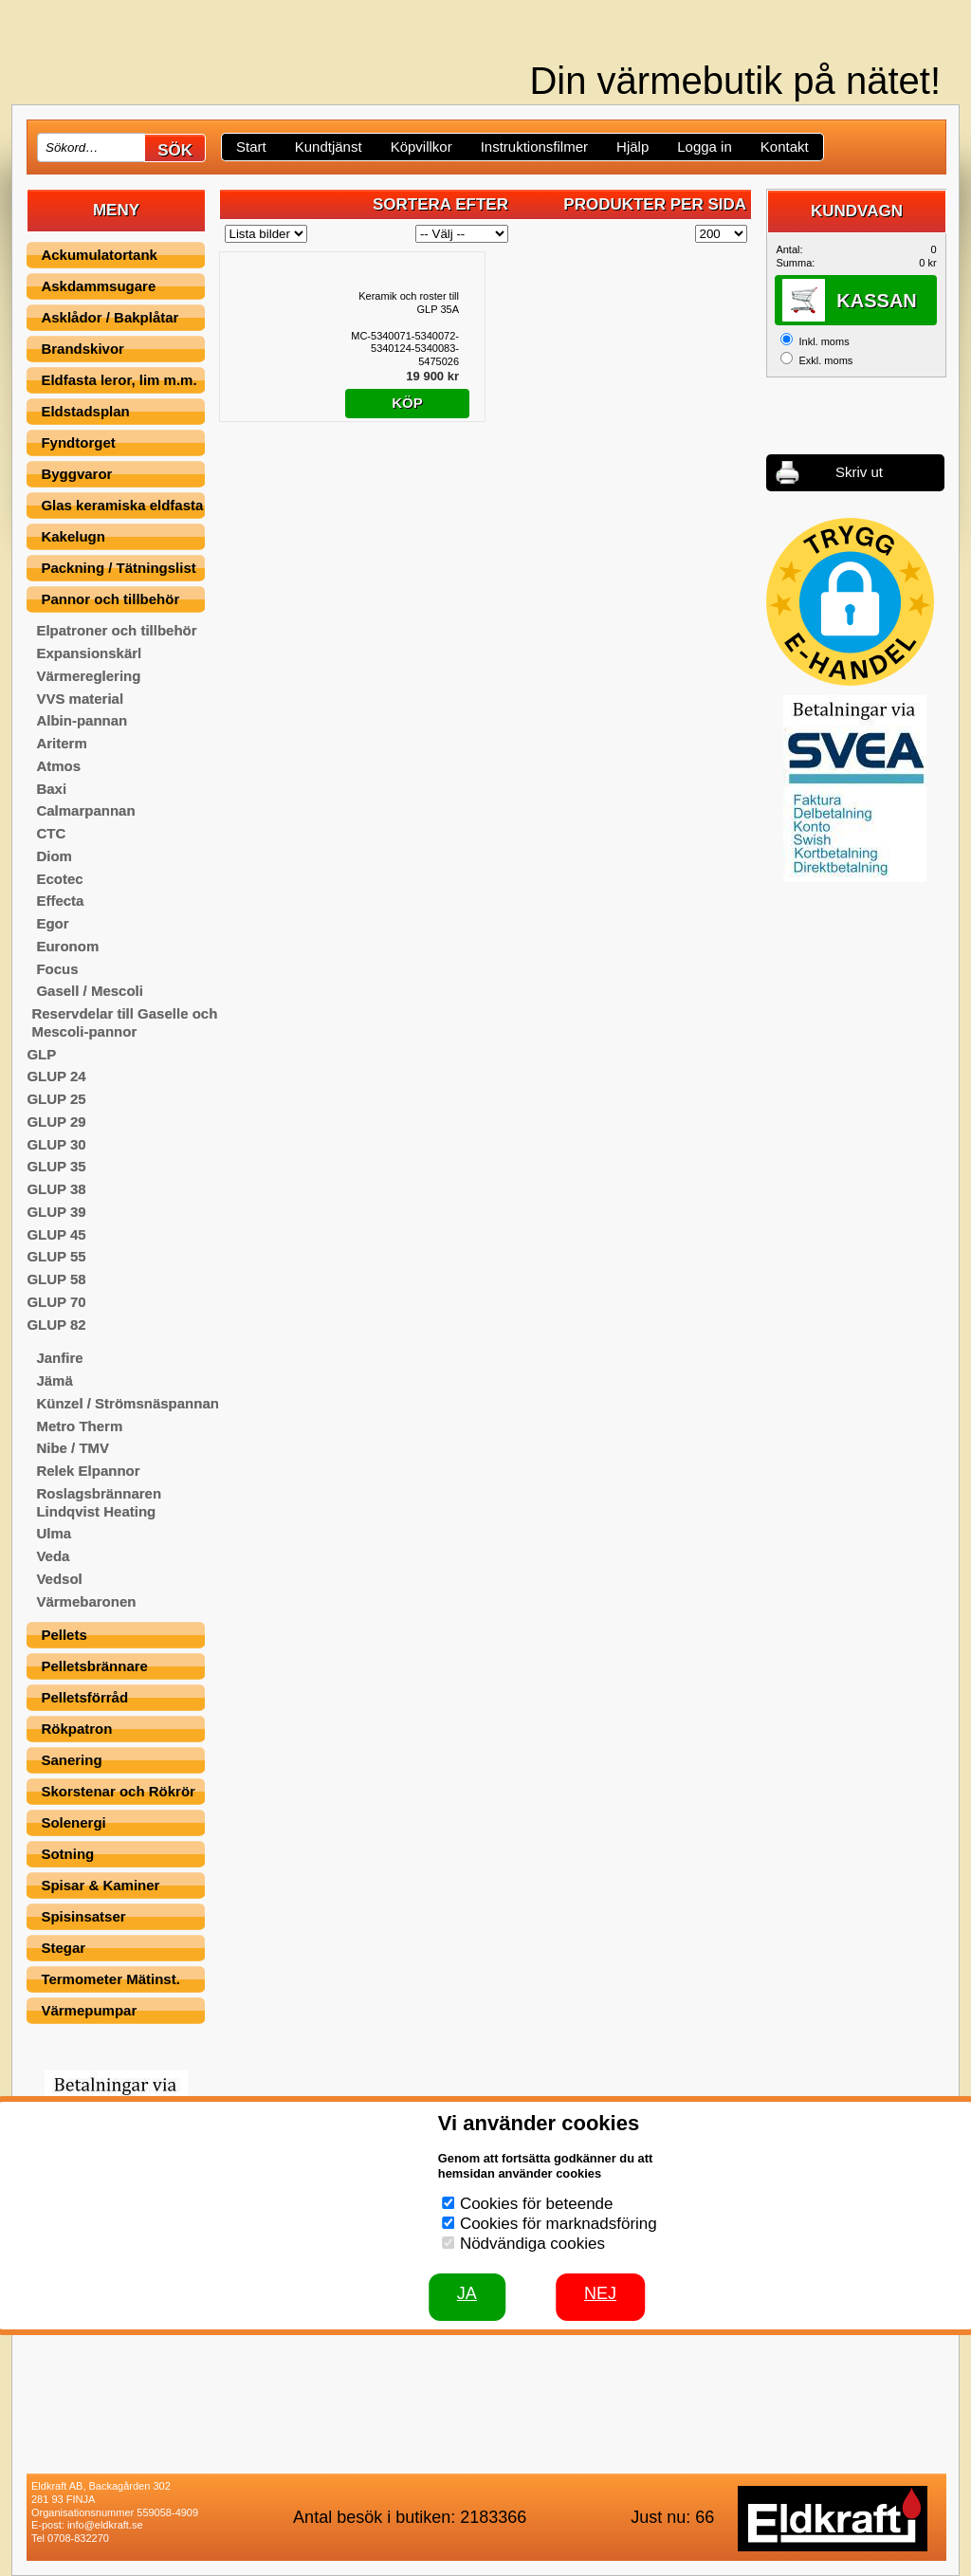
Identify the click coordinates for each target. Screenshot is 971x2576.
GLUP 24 (56, 1076)
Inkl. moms (823, 341)
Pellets (63, 1635)
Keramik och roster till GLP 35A (408, 302)
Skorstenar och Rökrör (118, 1791)
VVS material (79, 698)
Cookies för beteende (537, 2204)
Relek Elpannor (87, 1471)
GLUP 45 (56, 1234)
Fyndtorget (78, 442)
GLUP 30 (56, 1144)
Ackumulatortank (99, 255)
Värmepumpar (89, 2010)
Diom (54, 856)
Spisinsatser (83, 1916)
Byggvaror (76, 474)
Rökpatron (76, 1728)
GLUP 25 (56, 1099)
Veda (52, 1556)
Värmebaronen (86, 1601)
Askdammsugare (98, 286)
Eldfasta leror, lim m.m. (118, 380)
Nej (600, 2293)
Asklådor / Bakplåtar (109, 317)
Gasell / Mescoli (89, 991)
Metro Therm (79, 1426)
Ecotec (59, 879)
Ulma (53, 1533)
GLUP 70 (56, 1302)
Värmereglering (88, 676)
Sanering (71, 1760)
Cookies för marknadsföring (558, 2224)
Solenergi (73, 1822)
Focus (57, 969)
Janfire (59, 1358)
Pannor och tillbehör (110, 599)
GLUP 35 (56, 1166)
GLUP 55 (56, 1256)
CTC (50, 833)
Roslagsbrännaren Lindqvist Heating (98, 1502)
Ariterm (61, 743)
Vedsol (59, 1579)
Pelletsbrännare (94, 1666)
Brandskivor (82, 348)
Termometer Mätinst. (110, 1979)
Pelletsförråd (84, 1697)
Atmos (58, 766)
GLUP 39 (56, 1212)
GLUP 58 (56, 1279)
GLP (41, 1054)
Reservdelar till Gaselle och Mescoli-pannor (124, 1022)
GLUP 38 (56, 1189)
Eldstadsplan (85, 411)
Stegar (63, 1948)
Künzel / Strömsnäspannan (127, 1403)
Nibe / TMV (72, 1448)
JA (467, 2293)
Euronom (67, 946)
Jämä (54, 1380)
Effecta (59, 900)
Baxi (51, 789)
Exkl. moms (825, 360)
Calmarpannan (85, 810)
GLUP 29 (56, 1121)
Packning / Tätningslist (118, 568)
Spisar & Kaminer (100, 1885)
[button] (850, 602)
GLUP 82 (56, 1324)
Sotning (67, 1854)
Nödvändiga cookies (532, 2244)
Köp (407, 403)
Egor (52, 923)
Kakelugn (73, 536)
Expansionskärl (88, 653)
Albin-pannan (81, 720)
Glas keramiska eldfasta (122, 505)
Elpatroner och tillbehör (116, 630)
